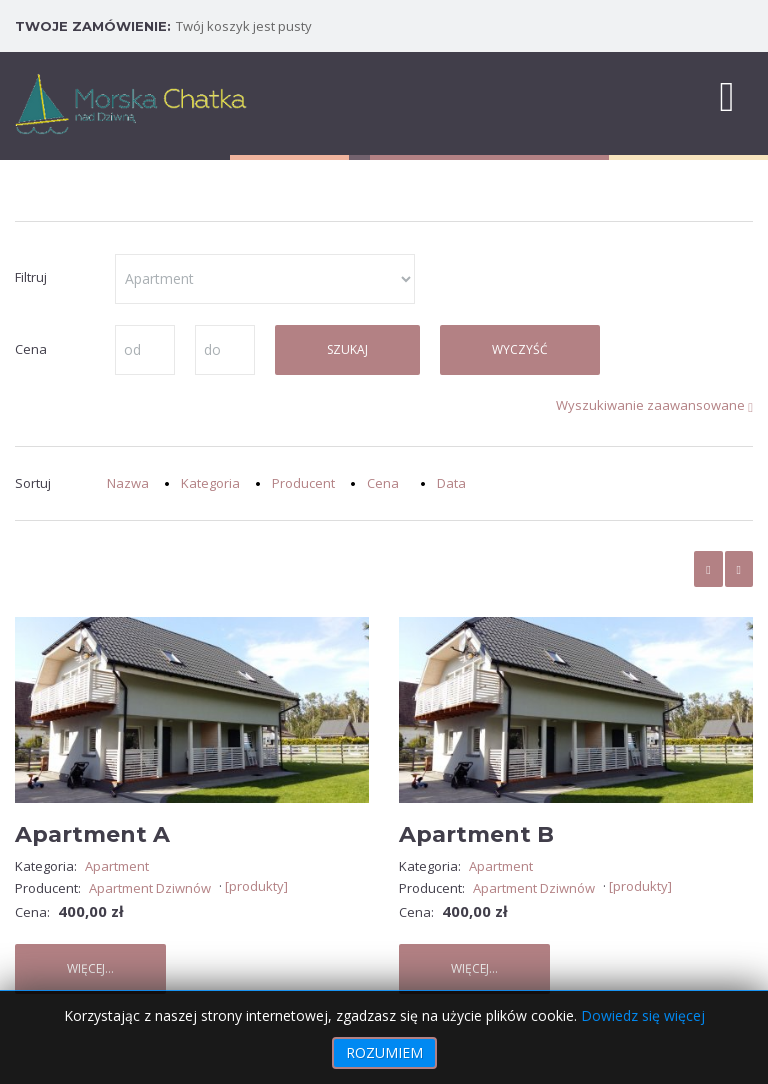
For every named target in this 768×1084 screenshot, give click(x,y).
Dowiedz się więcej (643, 1015)
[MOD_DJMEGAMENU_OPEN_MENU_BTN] (727, 95)
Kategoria (210, 483)
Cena (383, 483)
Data (451, 483)
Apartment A (92, 834)
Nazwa (128, 483)
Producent (303, 483)
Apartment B (476, 834)
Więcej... (90, 968)
